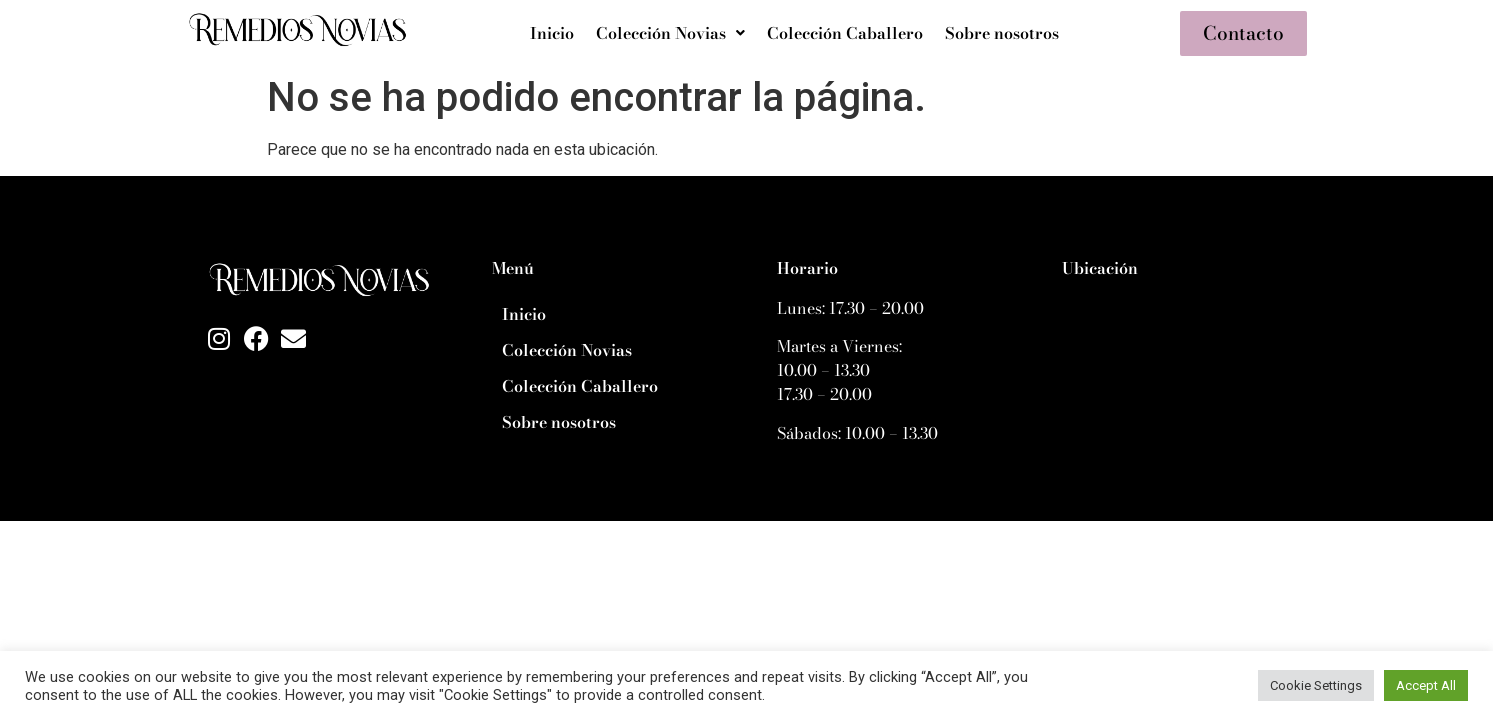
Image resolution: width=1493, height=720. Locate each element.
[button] (670, 33)
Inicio (552, 33)
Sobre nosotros (1002, 33)
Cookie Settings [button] (1316, 685)
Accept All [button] (1426, 685)
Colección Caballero (845, 33)
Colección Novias (670, 33)
